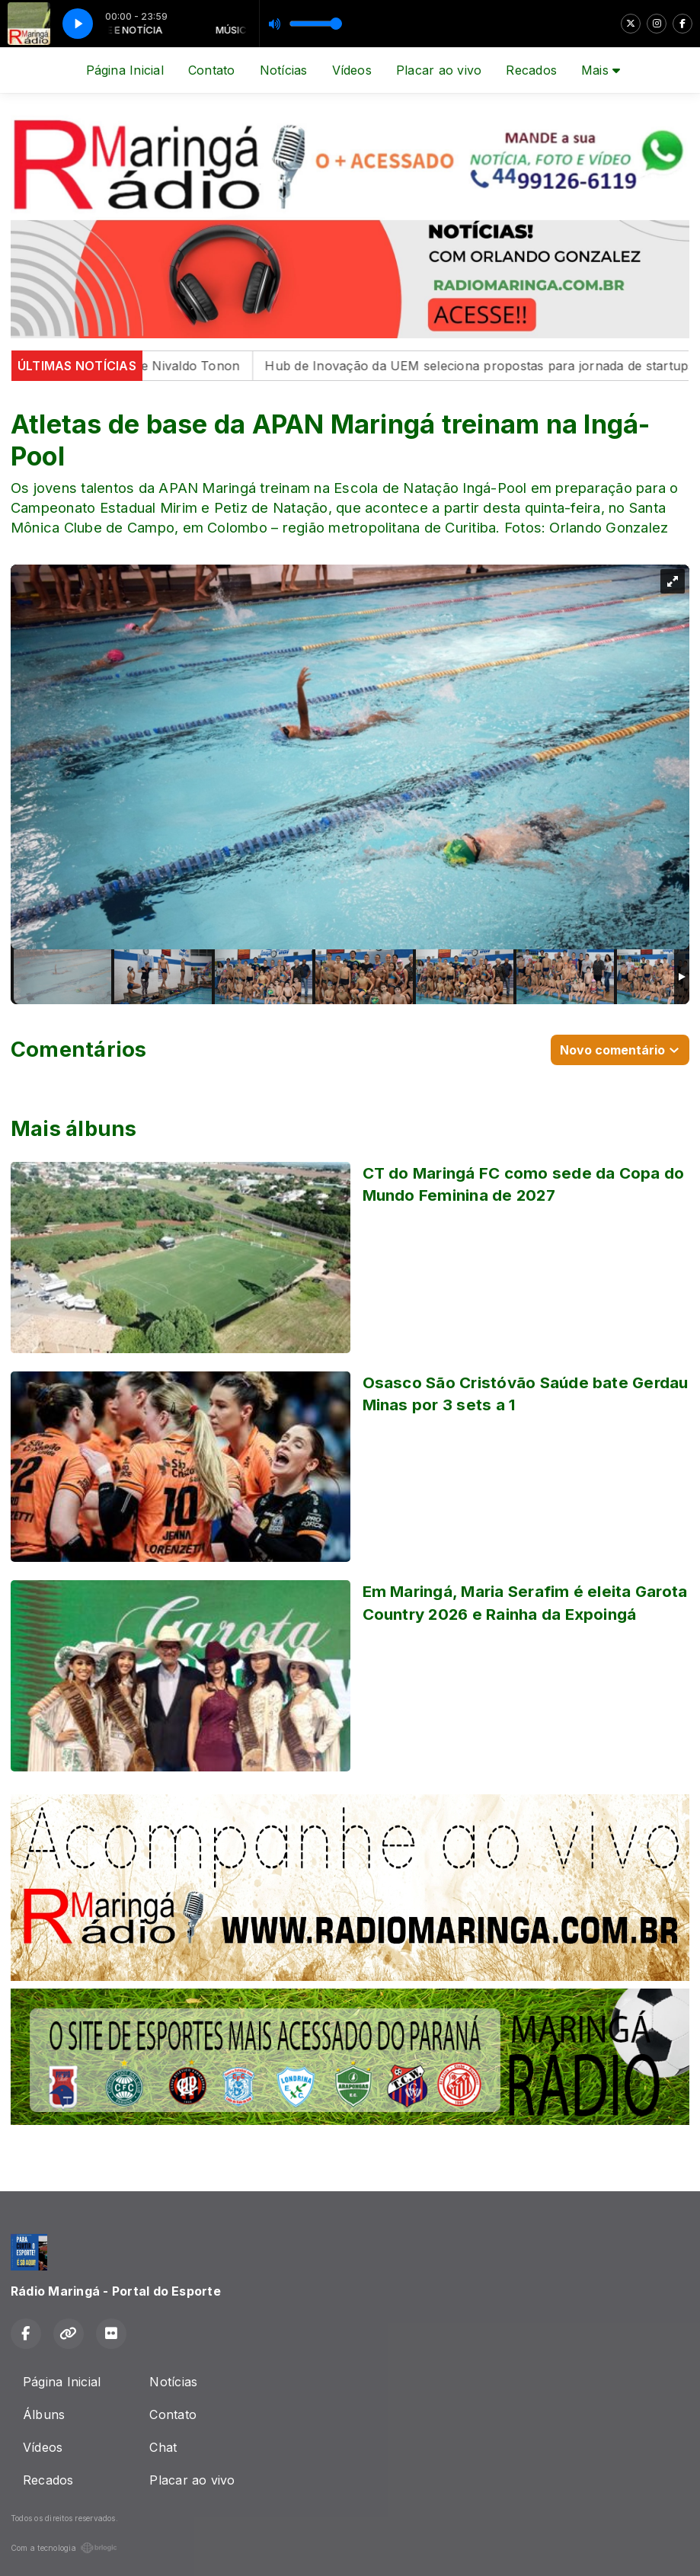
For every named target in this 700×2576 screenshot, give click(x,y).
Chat (163, 2447)
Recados (531, 70)
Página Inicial (125, 70)
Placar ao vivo (438, 70)
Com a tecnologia (64, 2547)
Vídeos (352, 70)
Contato (211, 70)
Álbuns (44, 2414)
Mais (600, 70)
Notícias (284, 70)
